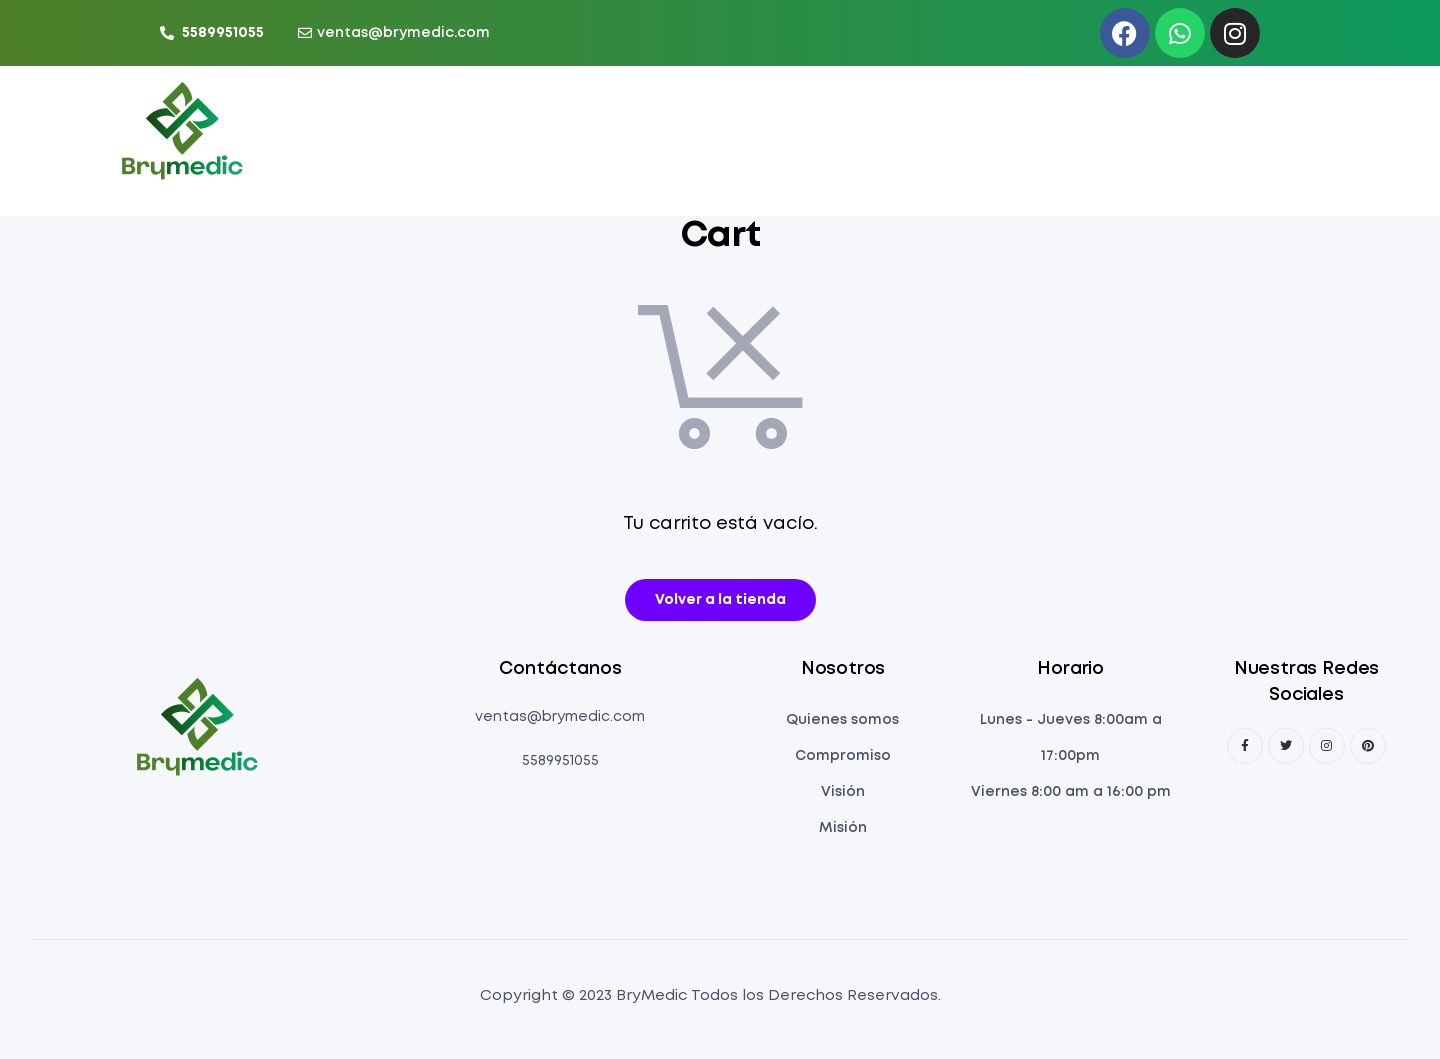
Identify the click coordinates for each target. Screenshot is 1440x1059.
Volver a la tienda (720, 600)
